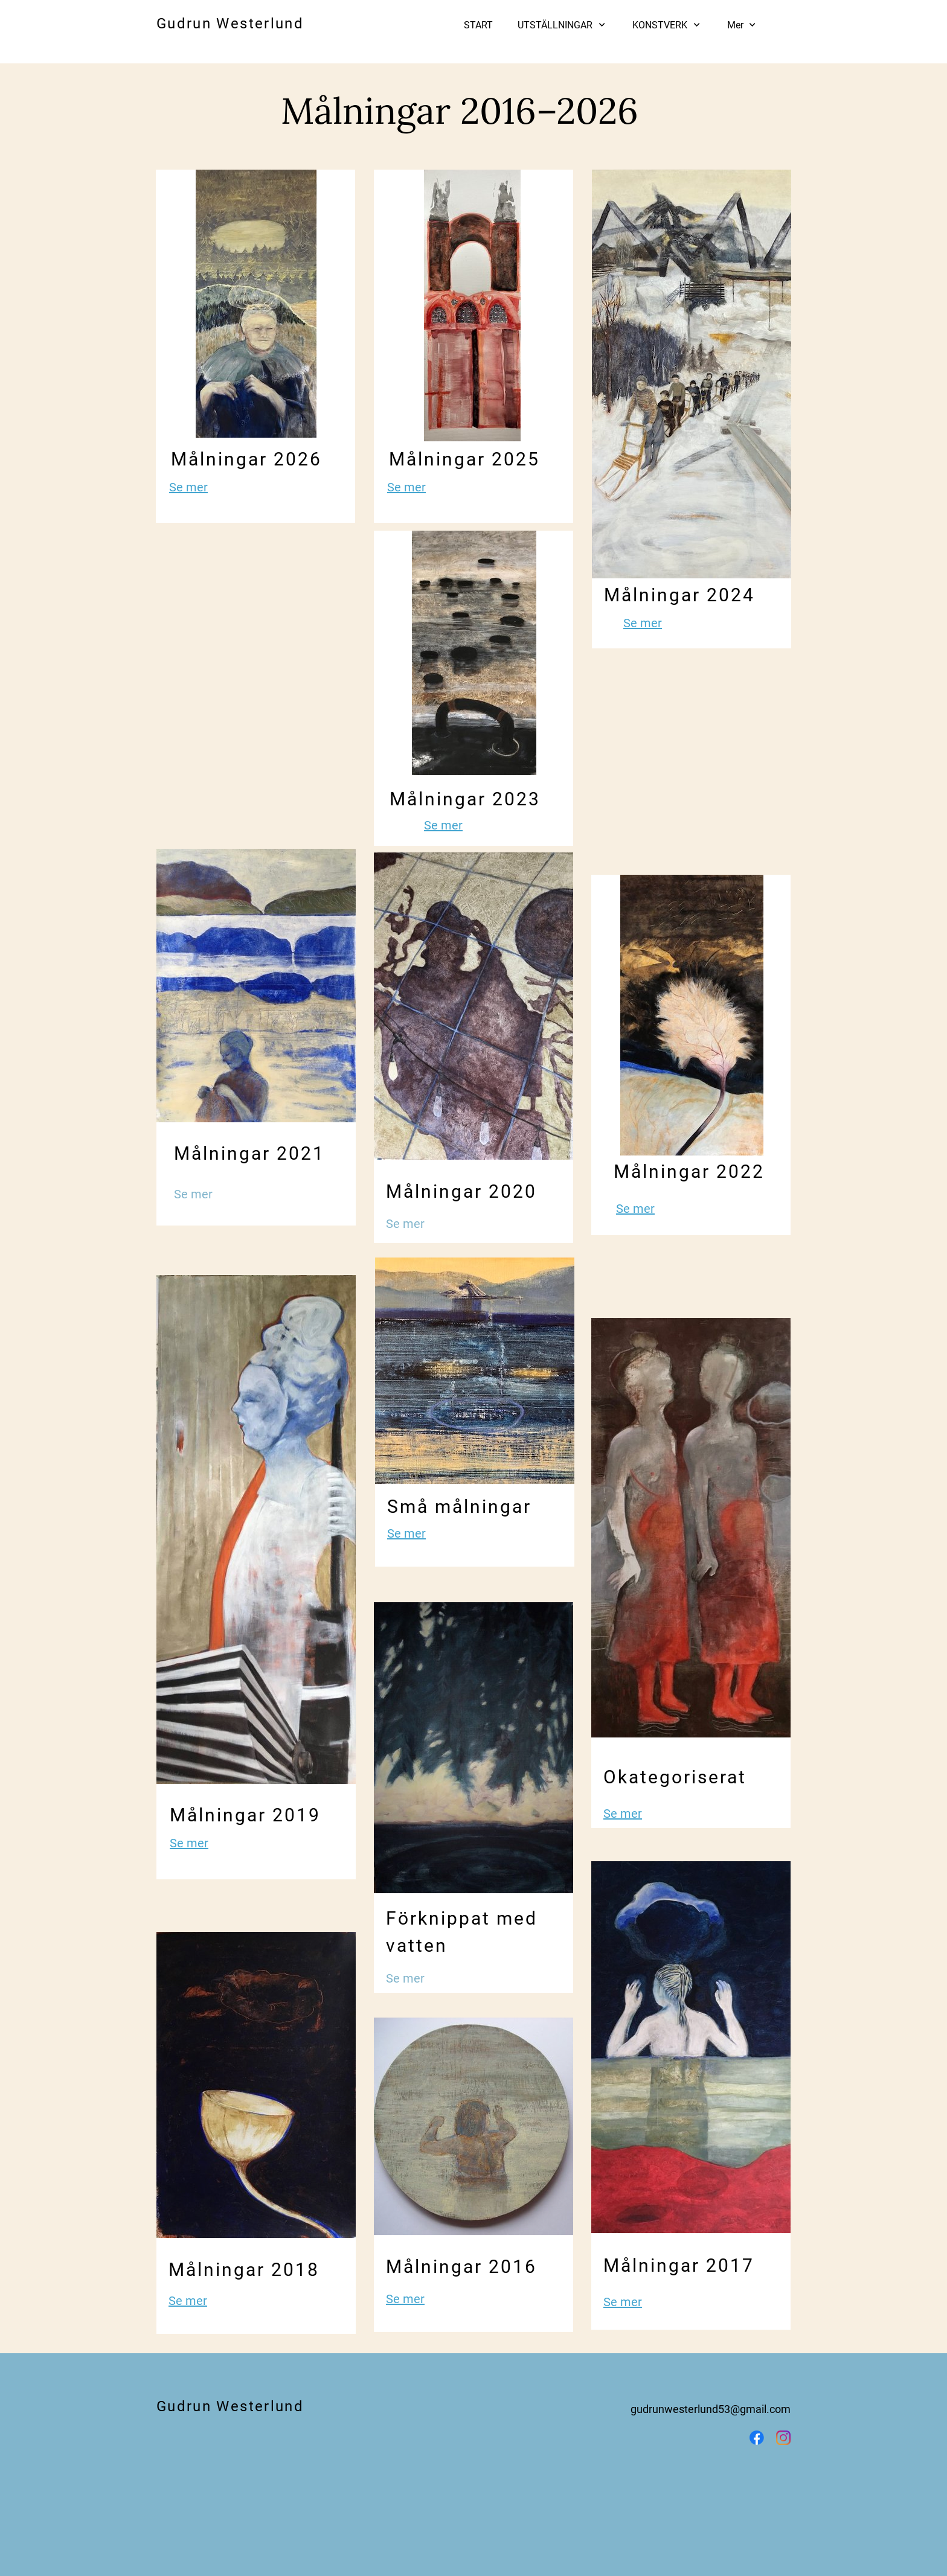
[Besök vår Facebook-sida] (757, 2438)
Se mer (188, 487)
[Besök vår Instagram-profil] (783, 2438)
